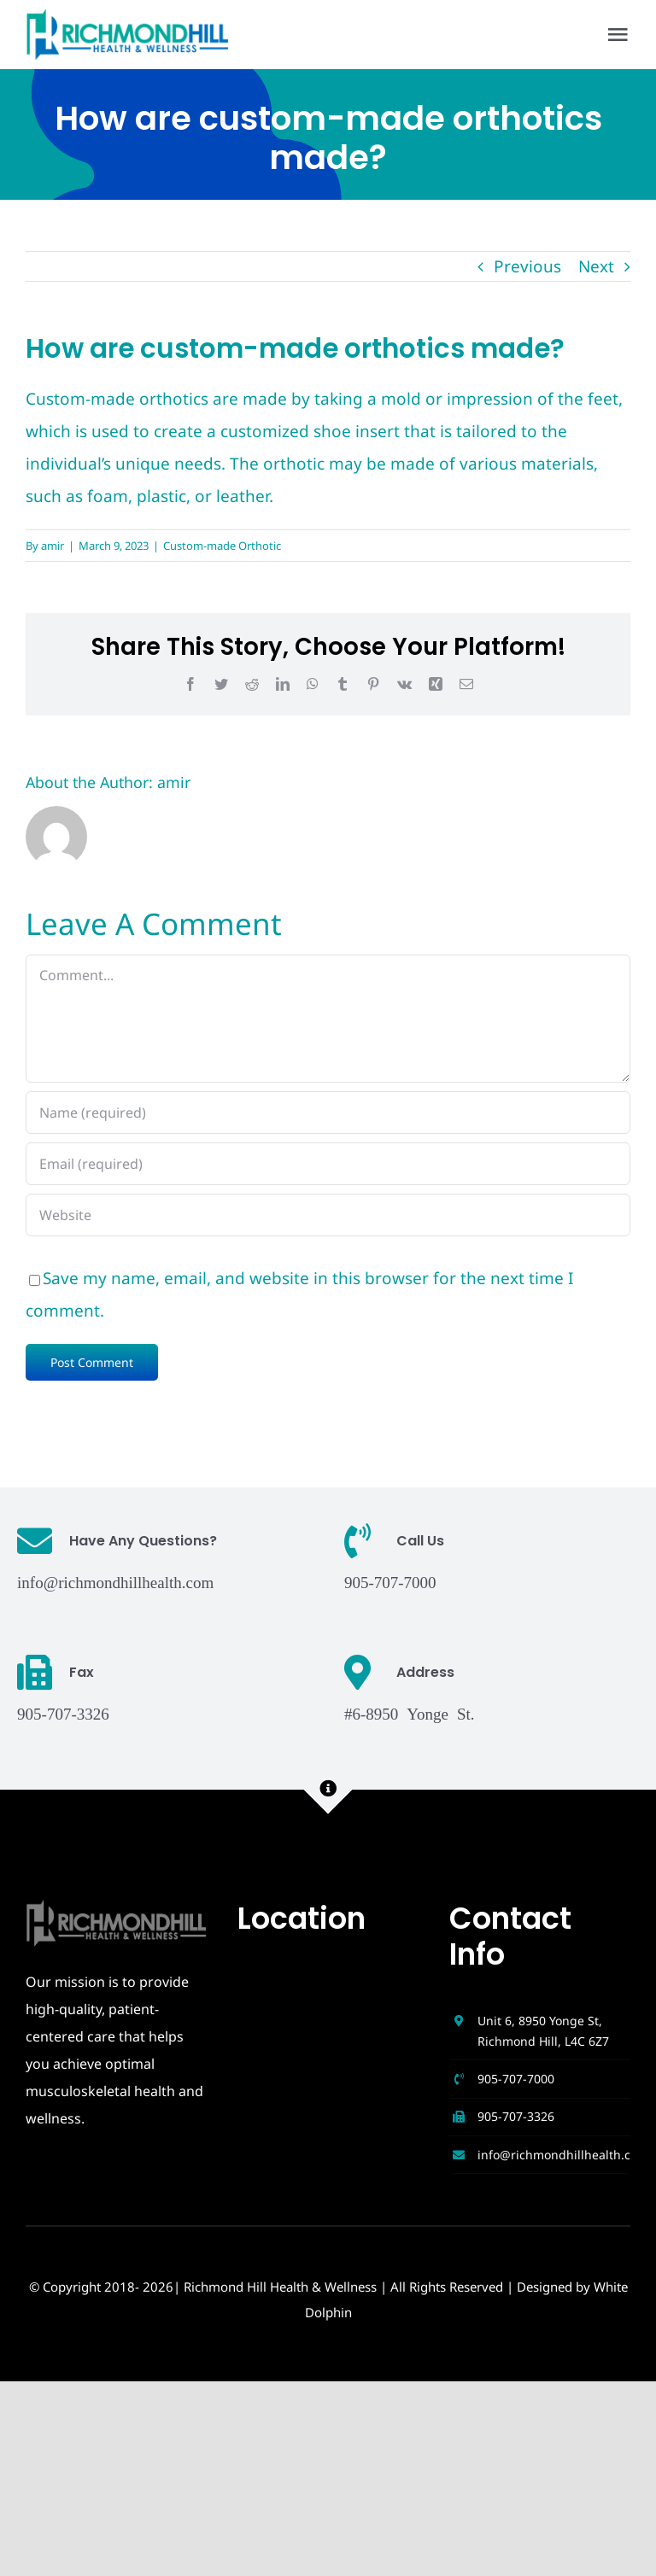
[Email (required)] (328, 1163)
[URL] (328, 1215)
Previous (527, 266)
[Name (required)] (328, 1112)
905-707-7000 (515, 2079)
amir (52, 545)
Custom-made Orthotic (222, 545)
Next (596, 266)
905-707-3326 (515, 2116)
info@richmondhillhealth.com (115, 1581)
